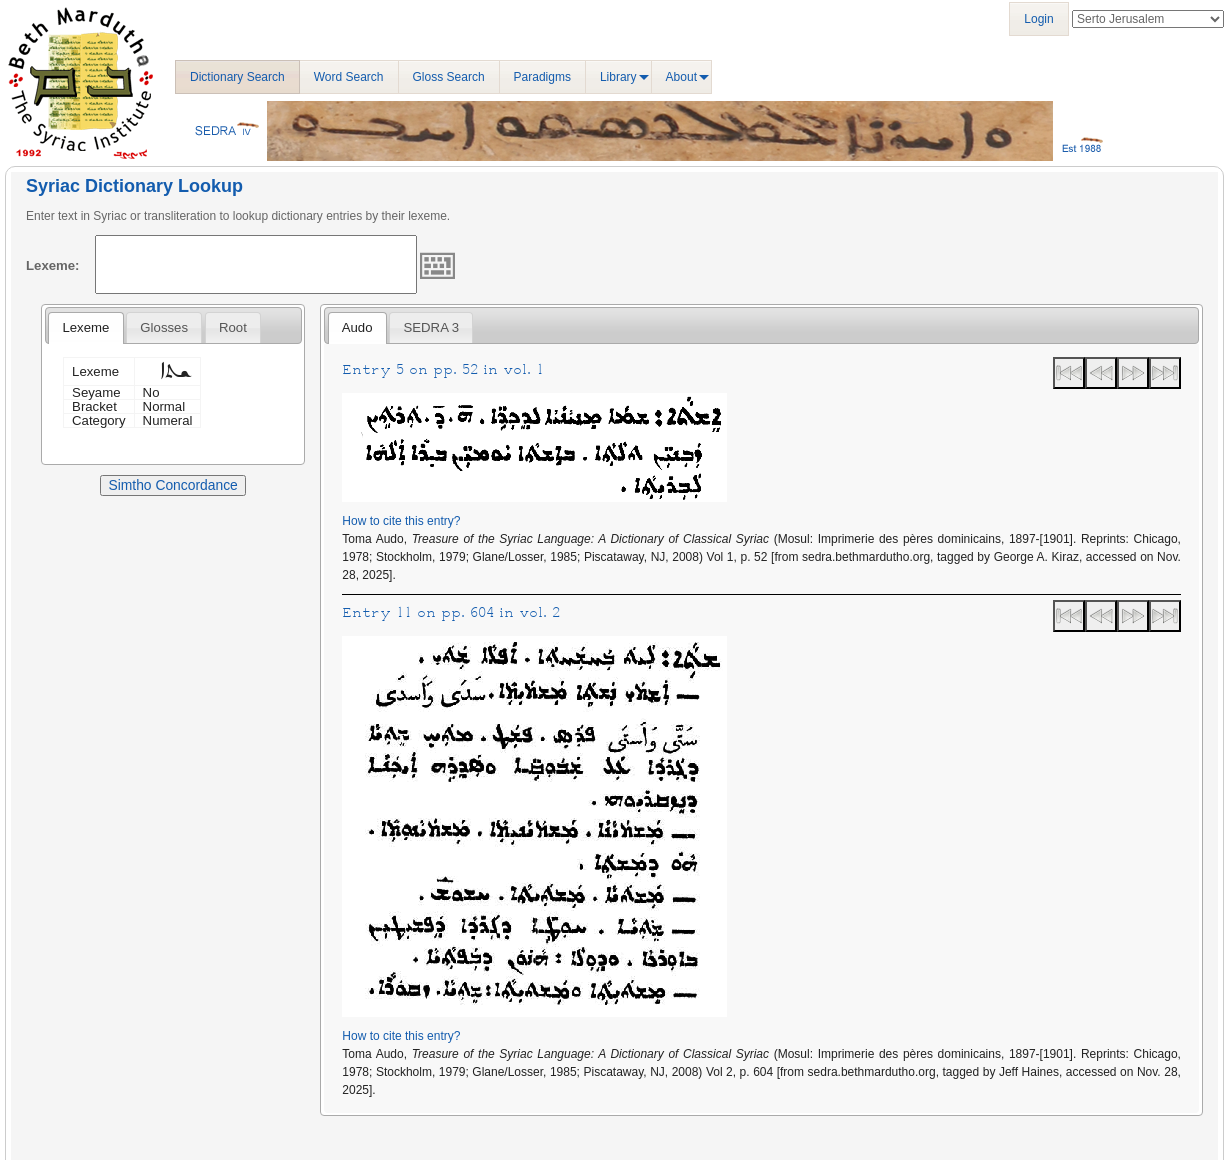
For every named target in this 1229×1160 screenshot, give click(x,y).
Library (618, 77)
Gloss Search (449, 77)
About (681, 77)
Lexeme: (53, 265)
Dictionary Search (237, 77)
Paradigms (542, 77)
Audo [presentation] (357, 327)
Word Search (349, 77)
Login (1038, 19)
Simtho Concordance (172, 485)
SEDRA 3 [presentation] (432, 327)
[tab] (85, 328)
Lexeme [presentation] (85, 327)
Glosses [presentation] (164, 327)
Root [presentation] (233, 327)
